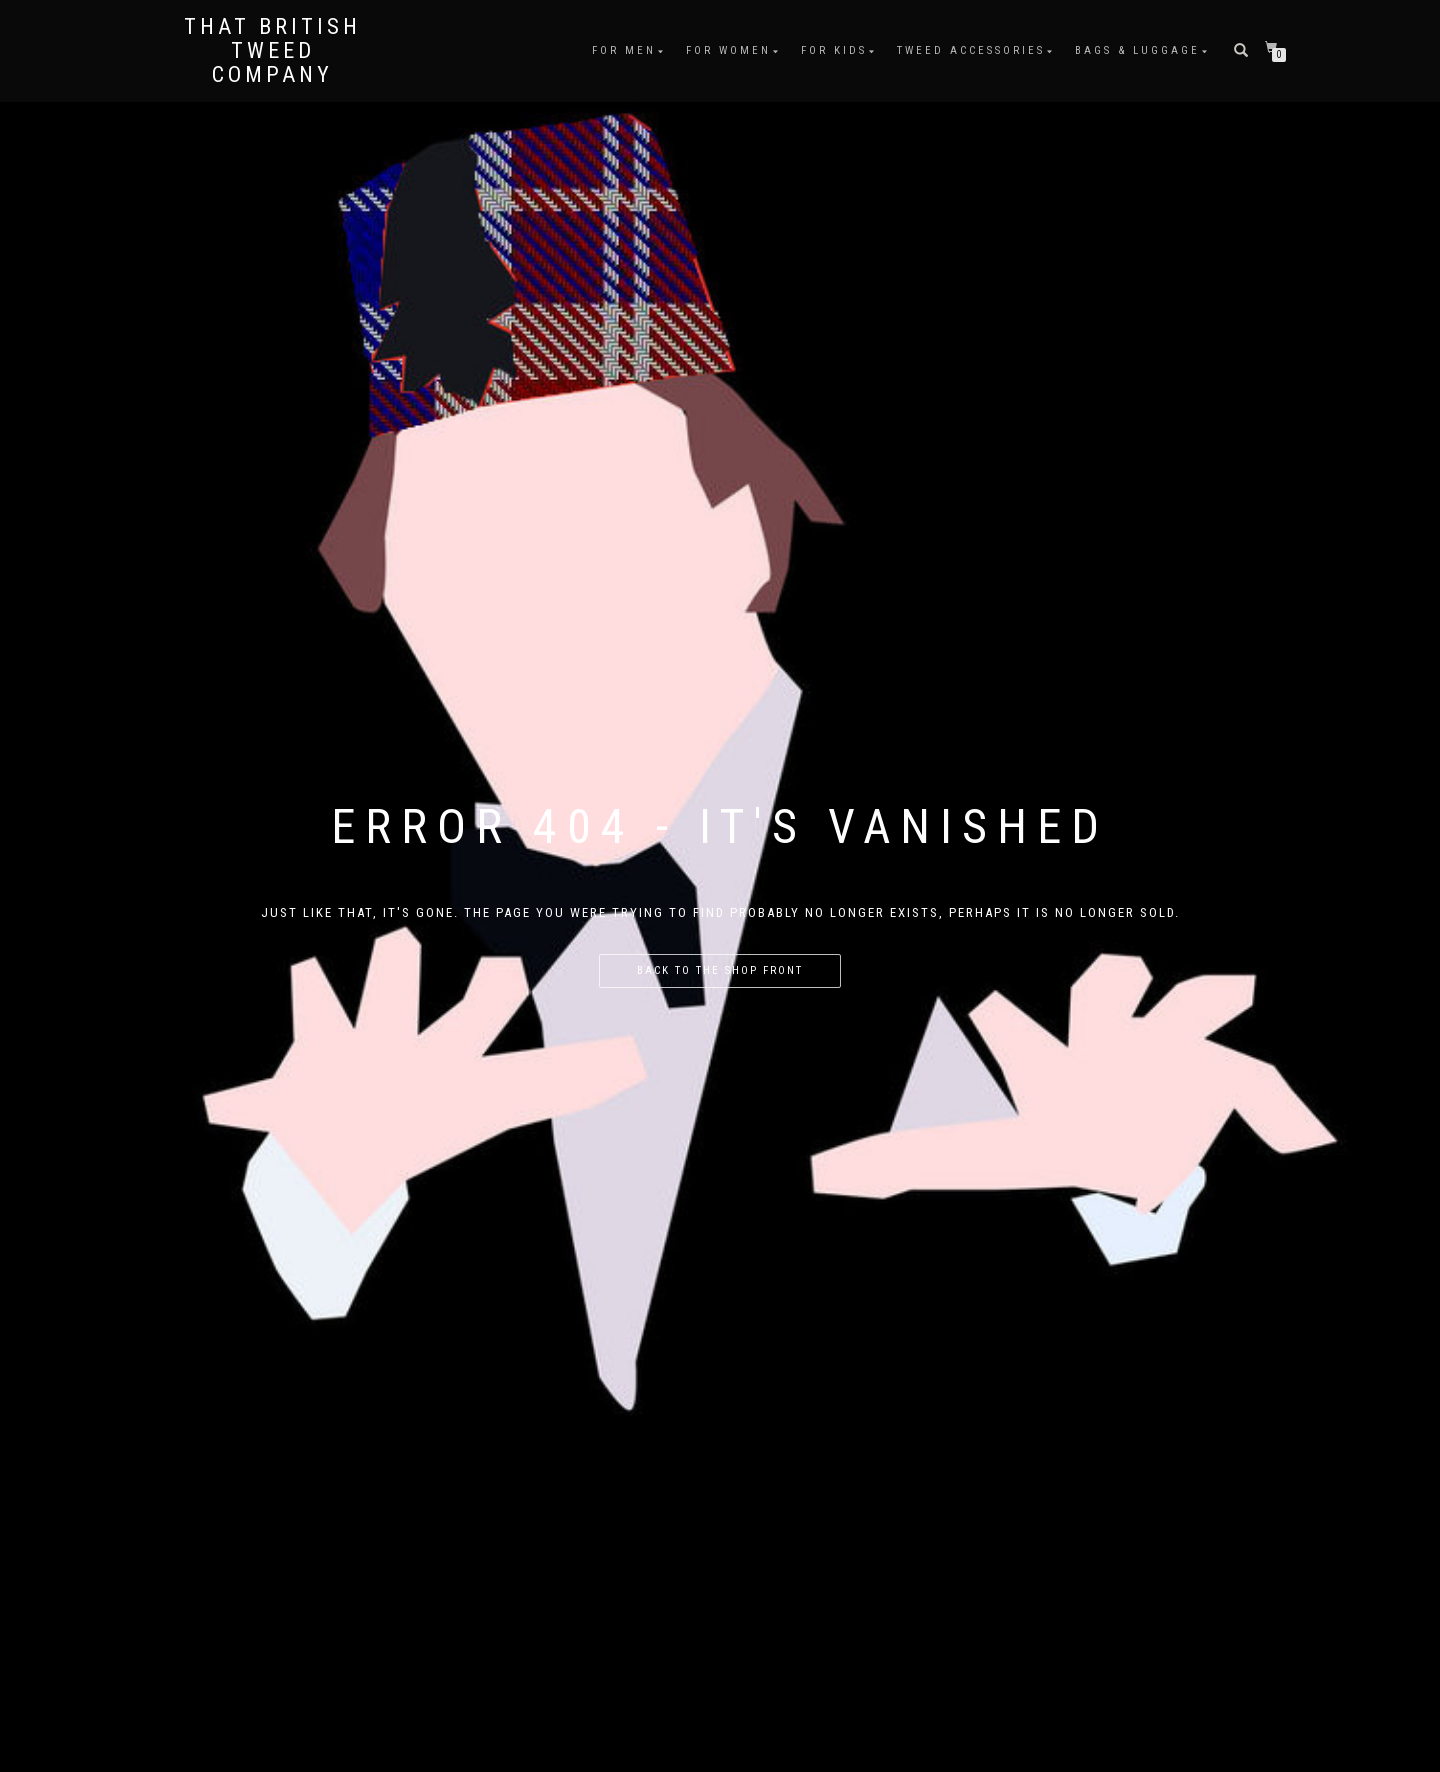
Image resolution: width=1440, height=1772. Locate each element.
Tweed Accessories (971, 50)
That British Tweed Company (272, 51)
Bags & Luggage (1137, 50)
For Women (728, 50)
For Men (624, 50)
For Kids (834, 50)
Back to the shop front (720, 970)
